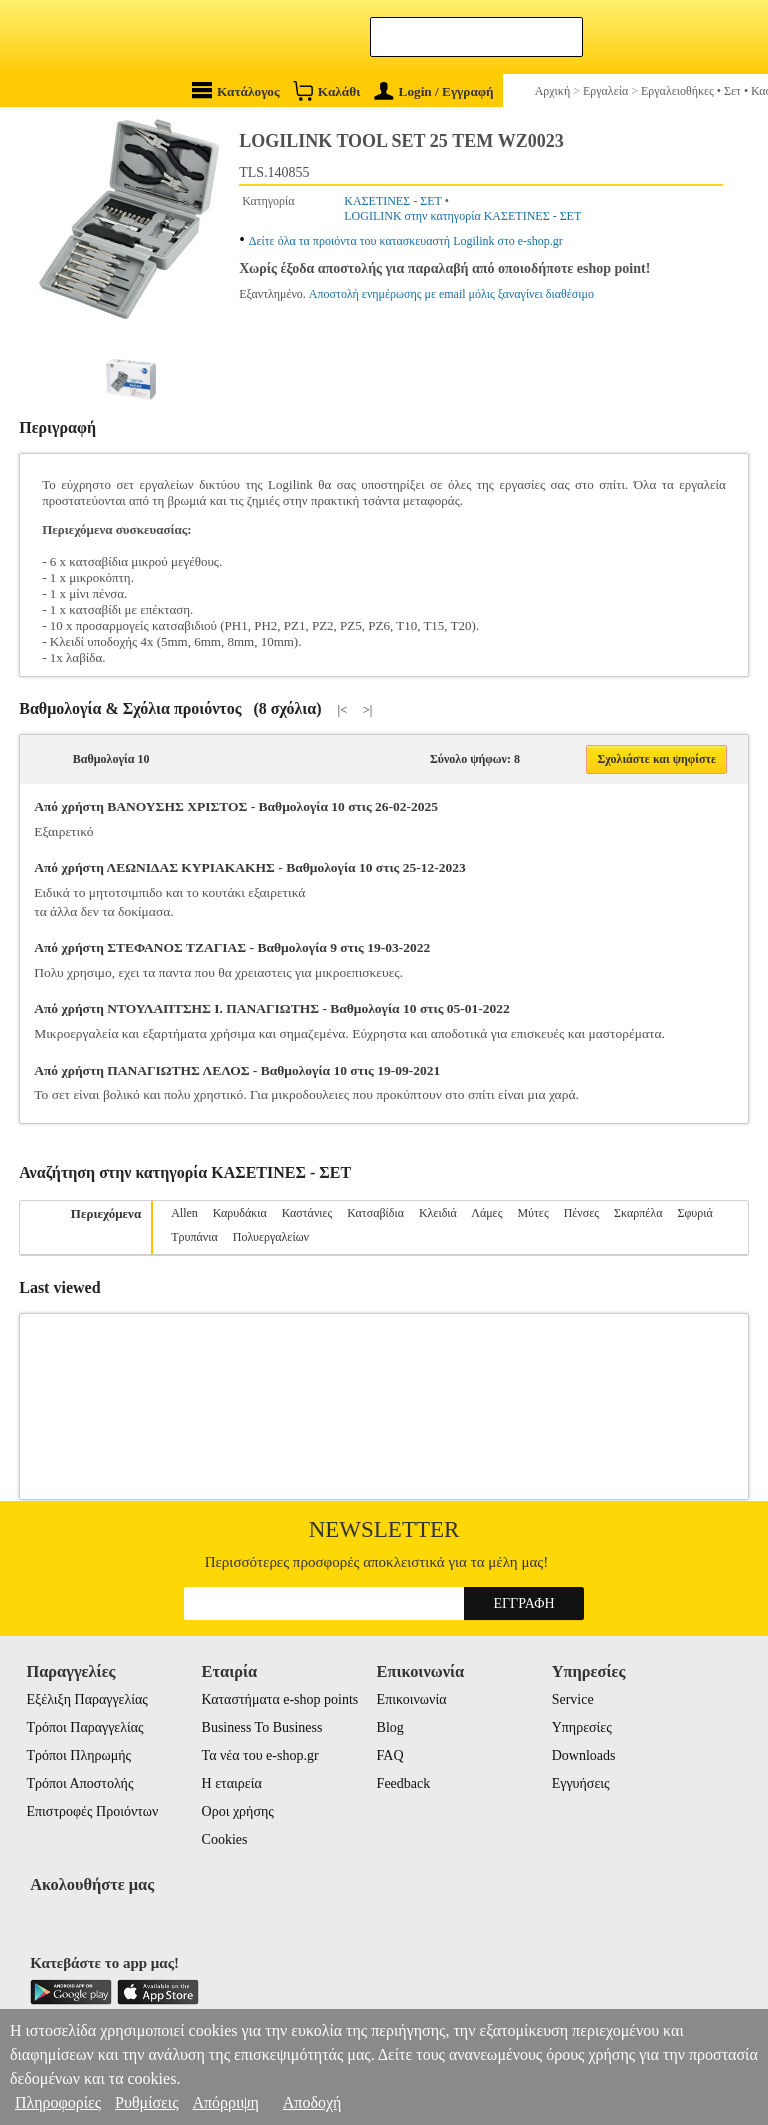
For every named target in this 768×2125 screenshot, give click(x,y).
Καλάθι (326, 90)
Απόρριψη (225, 2102)
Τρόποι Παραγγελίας (84, 1727)
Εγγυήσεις (581, 1783)
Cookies (225, 1839)
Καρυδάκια (240, 1213)
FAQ (390, 1755)
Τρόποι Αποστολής (79, 1783)
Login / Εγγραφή (434, 91)
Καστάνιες (307, 1213)
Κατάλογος (236, 90)
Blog (390, 1727)
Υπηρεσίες (582, 1727)
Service (573, 1699)
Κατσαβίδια (375, 1213)
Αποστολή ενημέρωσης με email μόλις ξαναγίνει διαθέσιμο (451, 294)
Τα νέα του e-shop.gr (260, 1755)
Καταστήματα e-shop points (280, 1699)
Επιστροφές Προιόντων (92, 1811)
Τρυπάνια (194, 1237)
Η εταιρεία (232, 1783)
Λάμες (486, 1213)
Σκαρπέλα (638, 1213)
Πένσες (581, 1213)
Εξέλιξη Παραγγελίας (86, 1699)
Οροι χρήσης (238, 1811)
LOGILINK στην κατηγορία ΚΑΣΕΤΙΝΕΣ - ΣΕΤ (462, 216)
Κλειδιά (438, 1213)
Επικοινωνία (412, 1699)
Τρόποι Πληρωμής (78, 1755)
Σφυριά (694, 1213)
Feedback (404, 1783)
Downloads (584, 1755)
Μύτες (532, 1213)
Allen (184, 1213)
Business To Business (262, 1727)
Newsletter (384, 1529)
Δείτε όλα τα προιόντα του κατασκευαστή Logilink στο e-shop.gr (406, 241)
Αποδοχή (312, 2102)
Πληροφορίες (58, 2102)
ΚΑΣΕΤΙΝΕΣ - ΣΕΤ (392, 201)
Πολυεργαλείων (271, 1237)
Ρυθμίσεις (146, 2102)
